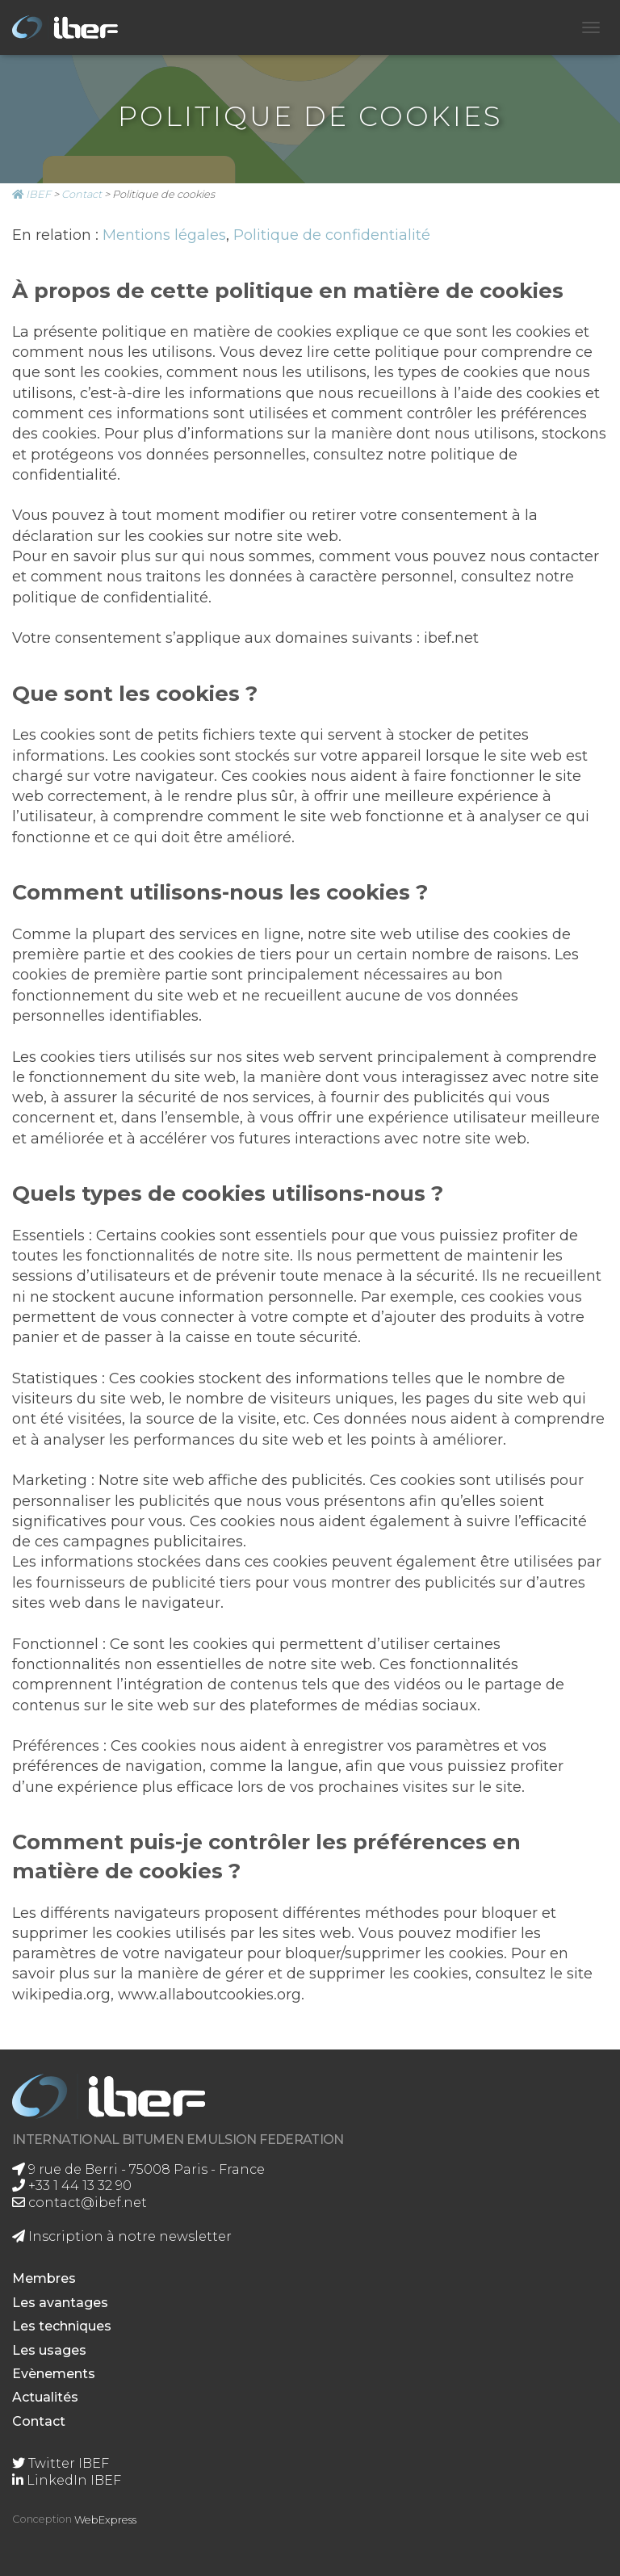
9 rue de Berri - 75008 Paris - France (138, 2169)
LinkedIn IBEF (66, 2480)
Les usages (49, 2350)
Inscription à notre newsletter (122, 2236)
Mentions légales (164, 234)
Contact (38, 2421)
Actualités (45, 2397)
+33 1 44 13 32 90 (72, 2185)
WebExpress (105, 2520)
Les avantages (60, 2302)
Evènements (53, 2373)
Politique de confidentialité (331, 234)
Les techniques (61, 2326)
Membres (44, 2278)
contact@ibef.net (79, 2202)
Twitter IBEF (60, 2463)
